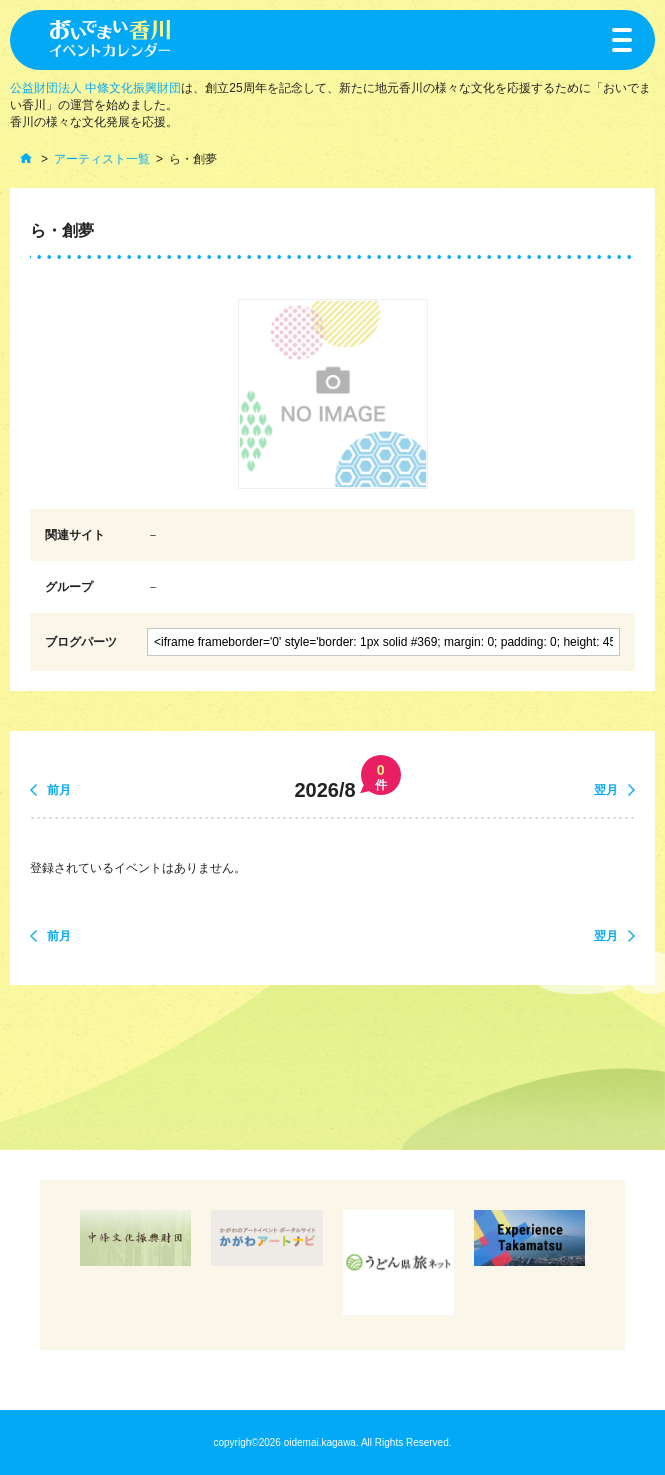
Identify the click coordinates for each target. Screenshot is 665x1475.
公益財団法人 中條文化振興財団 (95, 88)
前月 (59, 790)
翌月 (606, 790)
